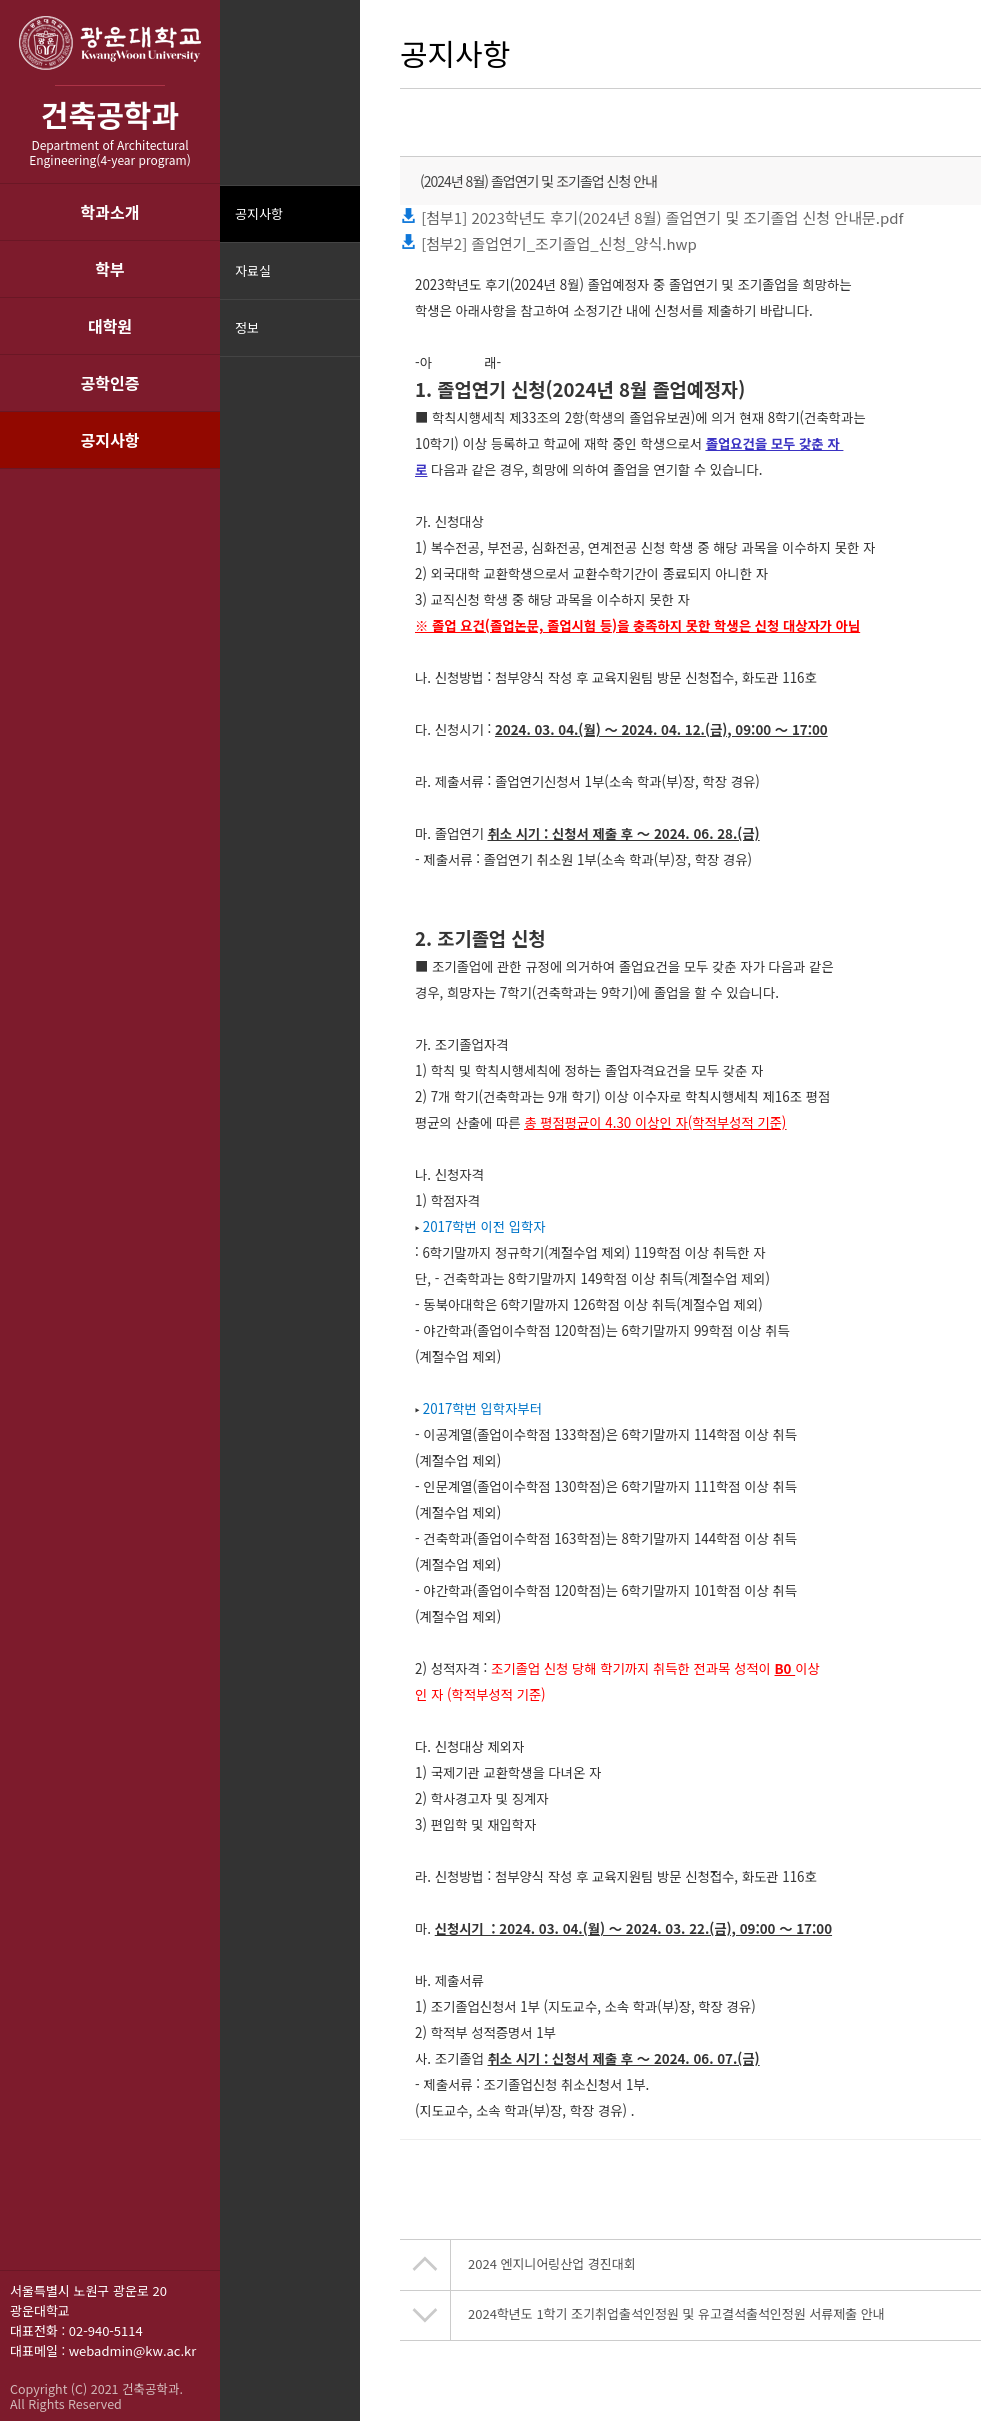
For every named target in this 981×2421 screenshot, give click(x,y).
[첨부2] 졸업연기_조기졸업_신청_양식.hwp (548, 243)
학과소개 (110, 212)
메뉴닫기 (342, 340)
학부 (109, 269)
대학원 (110, 326)
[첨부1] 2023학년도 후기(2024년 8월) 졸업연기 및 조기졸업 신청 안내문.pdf (651, 217)
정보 (247, 327)
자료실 (253, 270)
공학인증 (110, 383)
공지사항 (110, 440)
